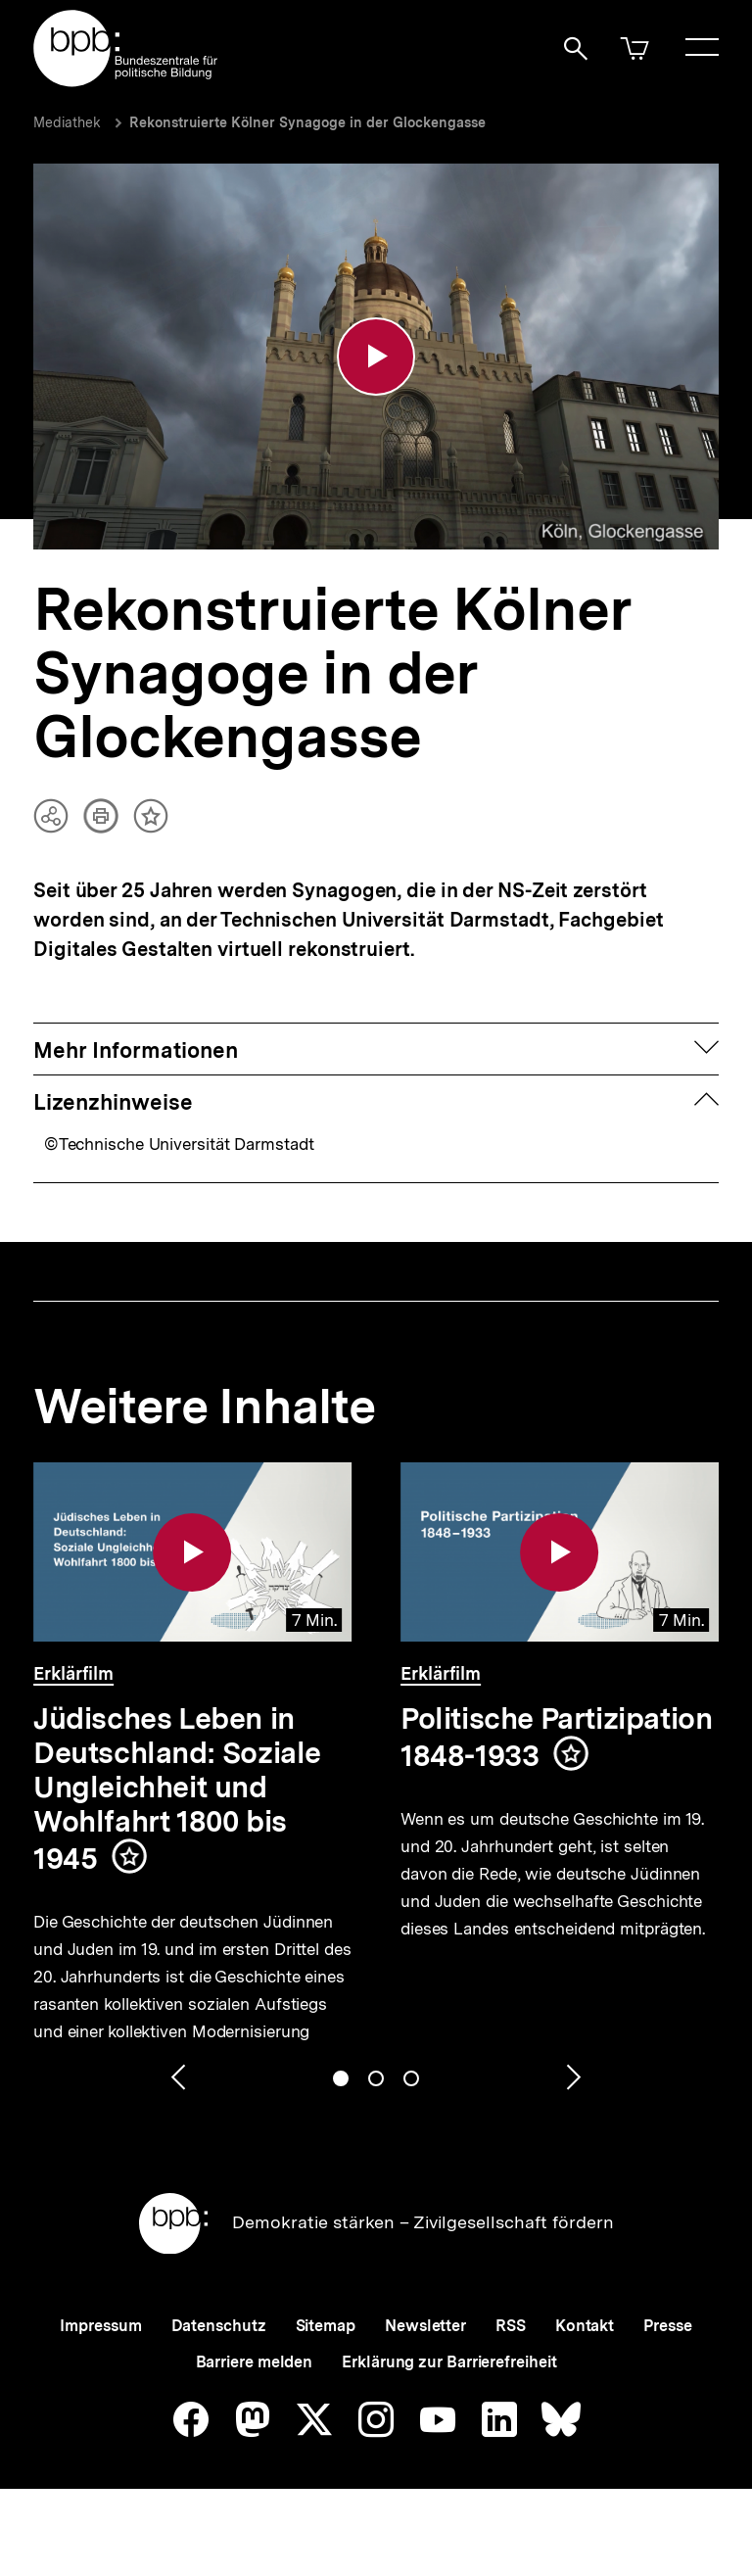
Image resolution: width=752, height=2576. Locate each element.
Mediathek (67, 122)
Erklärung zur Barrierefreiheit (449, 2367)
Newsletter (425, 2330)
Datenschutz (218, 2330)
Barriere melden (254, 2367)
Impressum (100, 2330)
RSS (510, 2330)
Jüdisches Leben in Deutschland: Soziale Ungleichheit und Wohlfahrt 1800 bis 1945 (177, 1792)
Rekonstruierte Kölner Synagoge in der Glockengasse (307, 122)
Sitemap (325, 2330)
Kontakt (584, 2330)
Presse (667, 2330)
